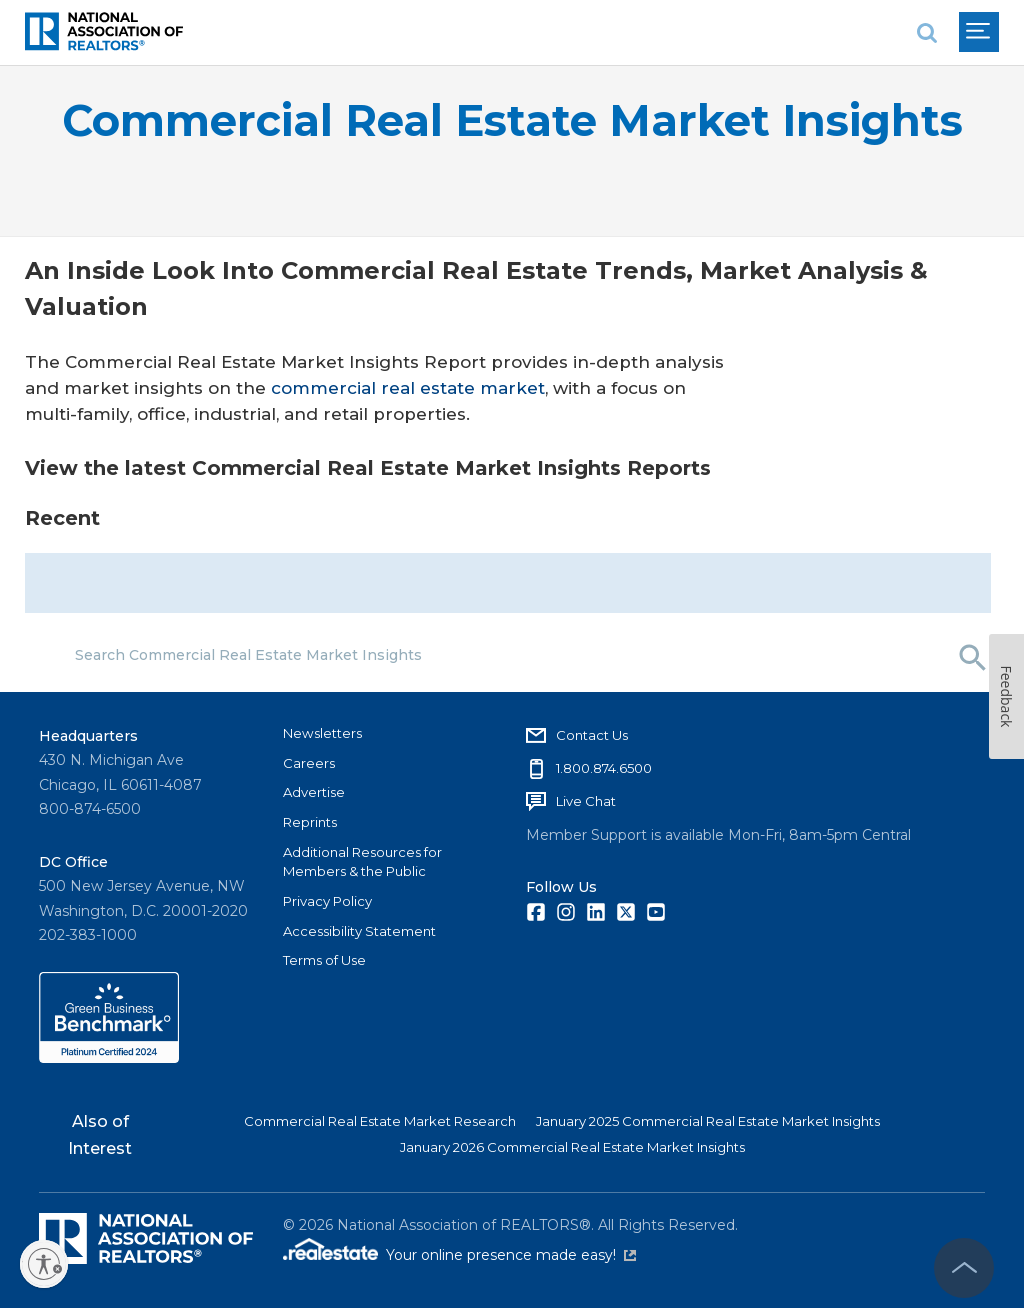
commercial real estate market (408, 388)
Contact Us (592, 735)
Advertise (314, 792)
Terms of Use (324, 960)
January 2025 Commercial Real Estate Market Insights (708, 1121)
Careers (309, 763)
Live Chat (586, 801)
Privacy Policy (327, 901)
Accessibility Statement (359, 931)
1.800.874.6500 (604, 768)
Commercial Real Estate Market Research (380, 1121)
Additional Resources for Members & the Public (362, 862)
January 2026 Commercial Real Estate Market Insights (572, 1147)
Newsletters (322, 733)
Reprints (310, 822)
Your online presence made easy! (511, 1255)
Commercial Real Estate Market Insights (512, 120)
